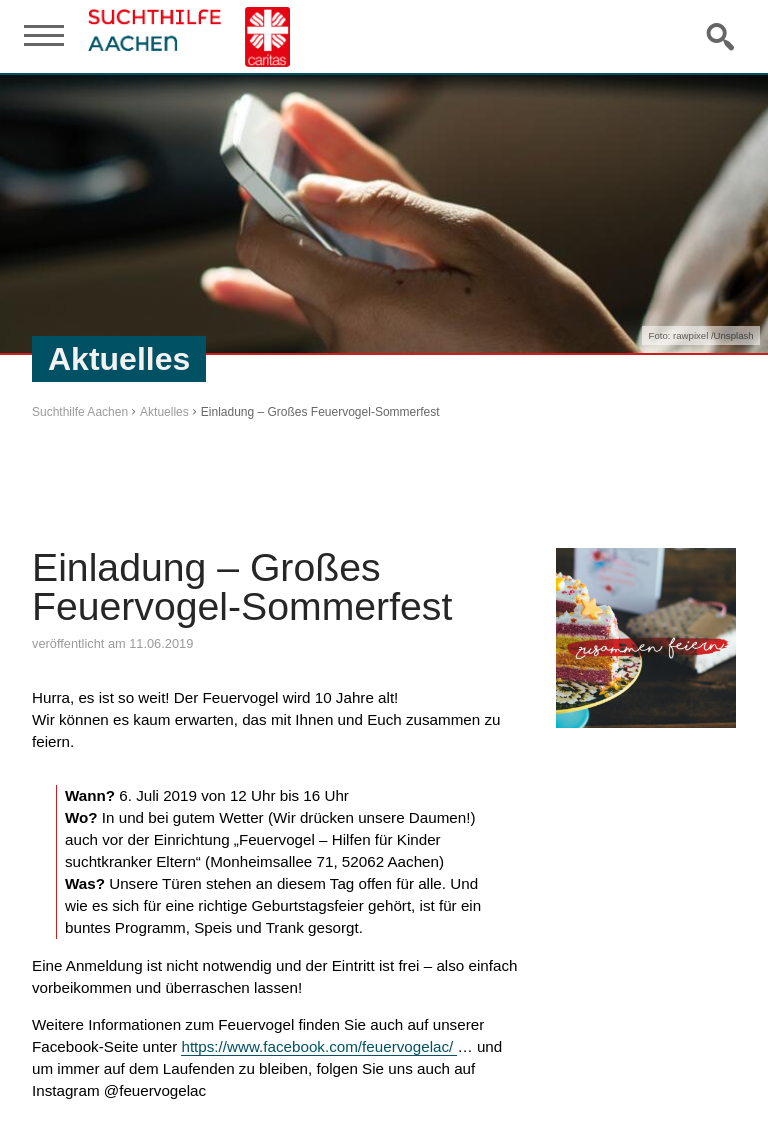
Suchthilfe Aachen (80, 412)
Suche (722, 36)
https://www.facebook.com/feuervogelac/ (319, 1046)
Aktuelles (164, 412)
